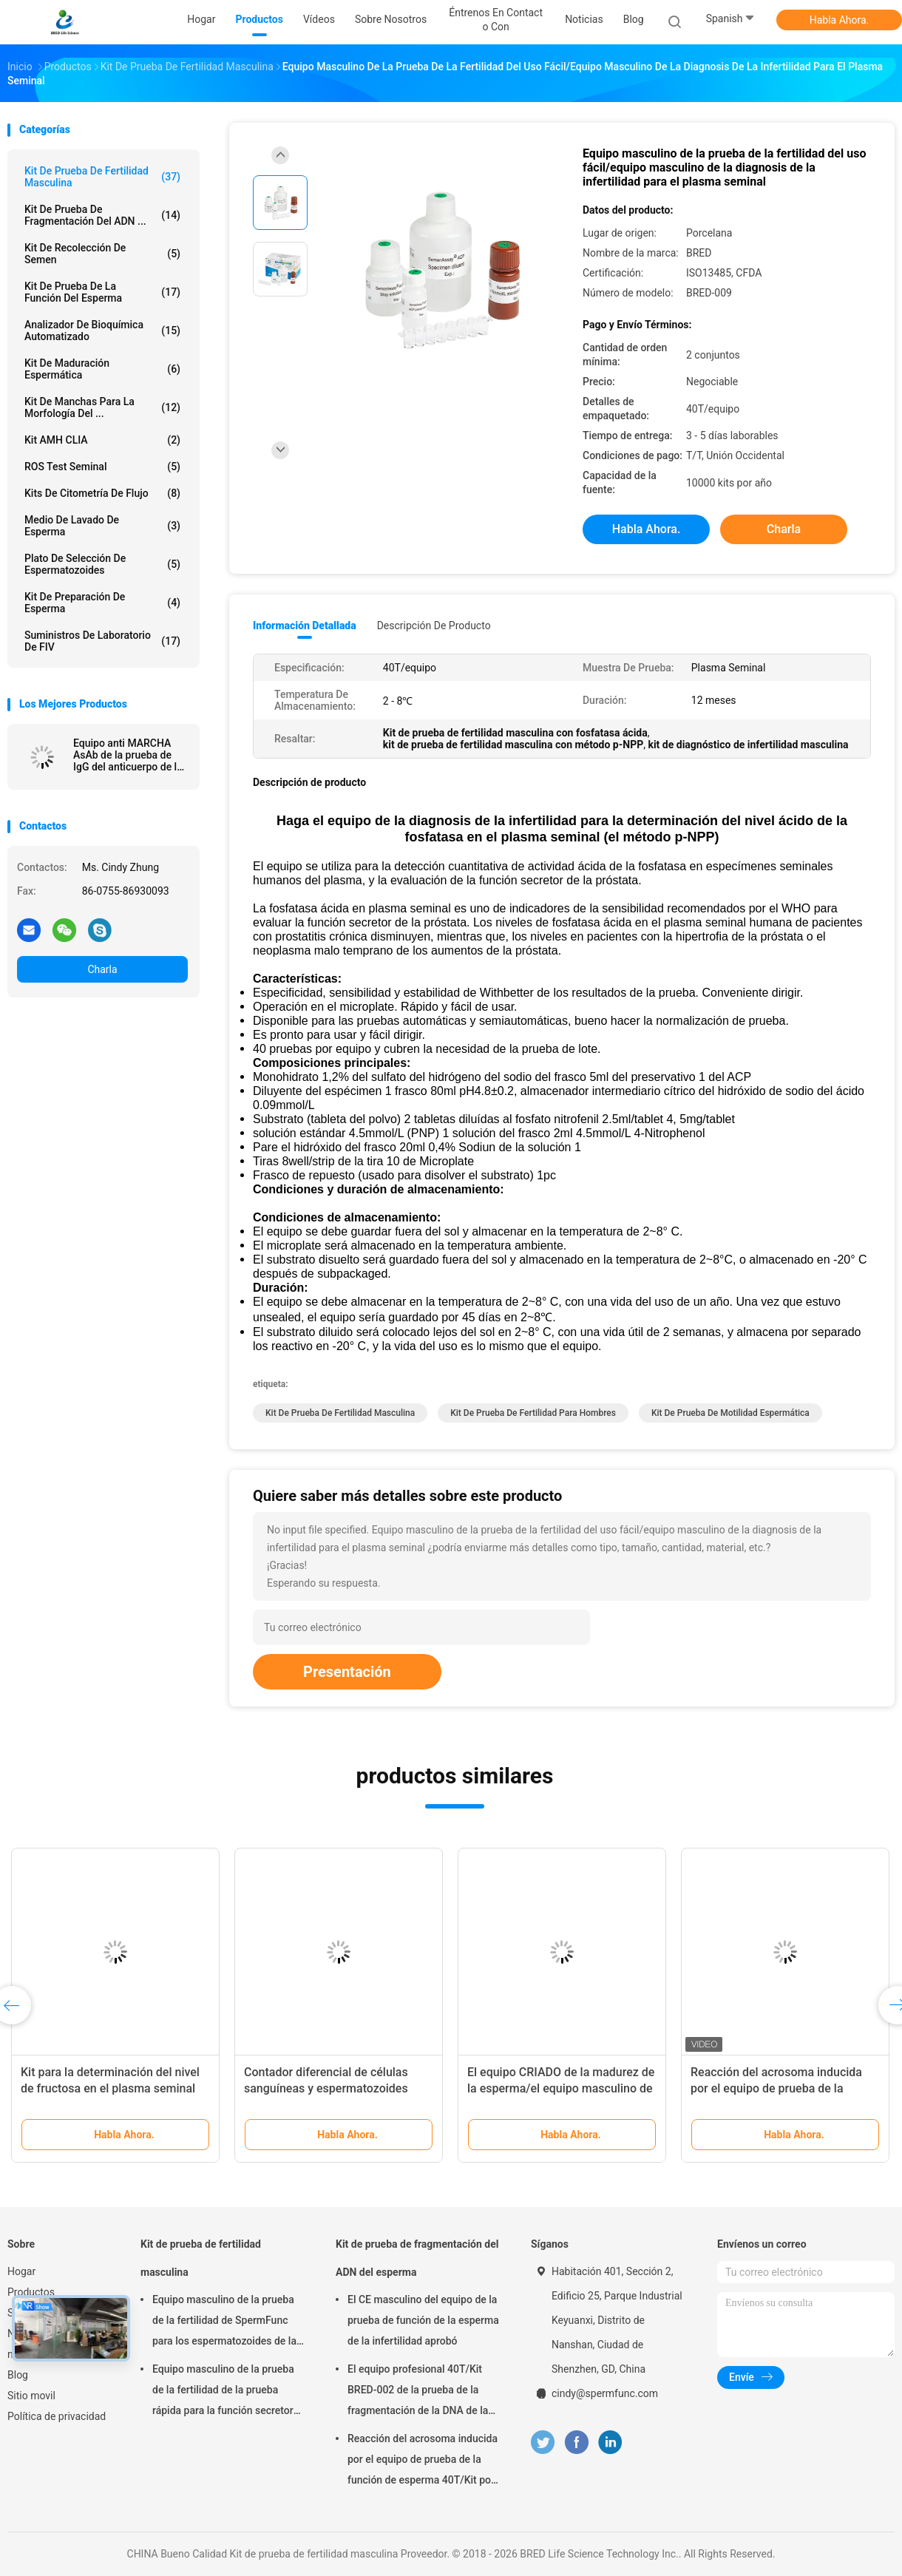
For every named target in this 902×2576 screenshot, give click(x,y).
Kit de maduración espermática (102, 369)
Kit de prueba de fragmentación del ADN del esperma (417, 2258)
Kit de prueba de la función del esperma (102, 292)
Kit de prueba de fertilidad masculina (102, 177)
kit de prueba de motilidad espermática (730, 1413)
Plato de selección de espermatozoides (102, 564)
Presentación (347, 1672)
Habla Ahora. (839, 20)
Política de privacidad (56, 2416)
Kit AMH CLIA (102, 440)
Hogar (21, 2271)
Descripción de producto (434, 625)
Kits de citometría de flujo (102, 493)
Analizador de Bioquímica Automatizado (102, 330)
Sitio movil (31, 2396)
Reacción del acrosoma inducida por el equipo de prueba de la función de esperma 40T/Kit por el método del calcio (422, 2461)
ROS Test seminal (102, 466)
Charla (102, 969)
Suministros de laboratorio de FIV (102, 641)
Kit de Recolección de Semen (102, 253)
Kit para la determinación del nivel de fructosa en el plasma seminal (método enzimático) (110, 2088)
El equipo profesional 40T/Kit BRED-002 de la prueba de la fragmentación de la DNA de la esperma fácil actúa (417, 2392)
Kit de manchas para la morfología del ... (102, 407)
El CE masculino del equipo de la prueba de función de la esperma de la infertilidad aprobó (423, 2320)
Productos (31, 2292)
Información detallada (304, 625)
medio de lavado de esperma (102, 526)
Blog (17, 2375)
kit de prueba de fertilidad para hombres (533, 1413)
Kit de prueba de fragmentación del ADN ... (102, 215)
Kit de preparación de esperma (102, 602)
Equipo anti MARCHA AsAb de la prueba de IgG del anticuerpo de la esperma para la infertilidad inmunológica (128, 755)
